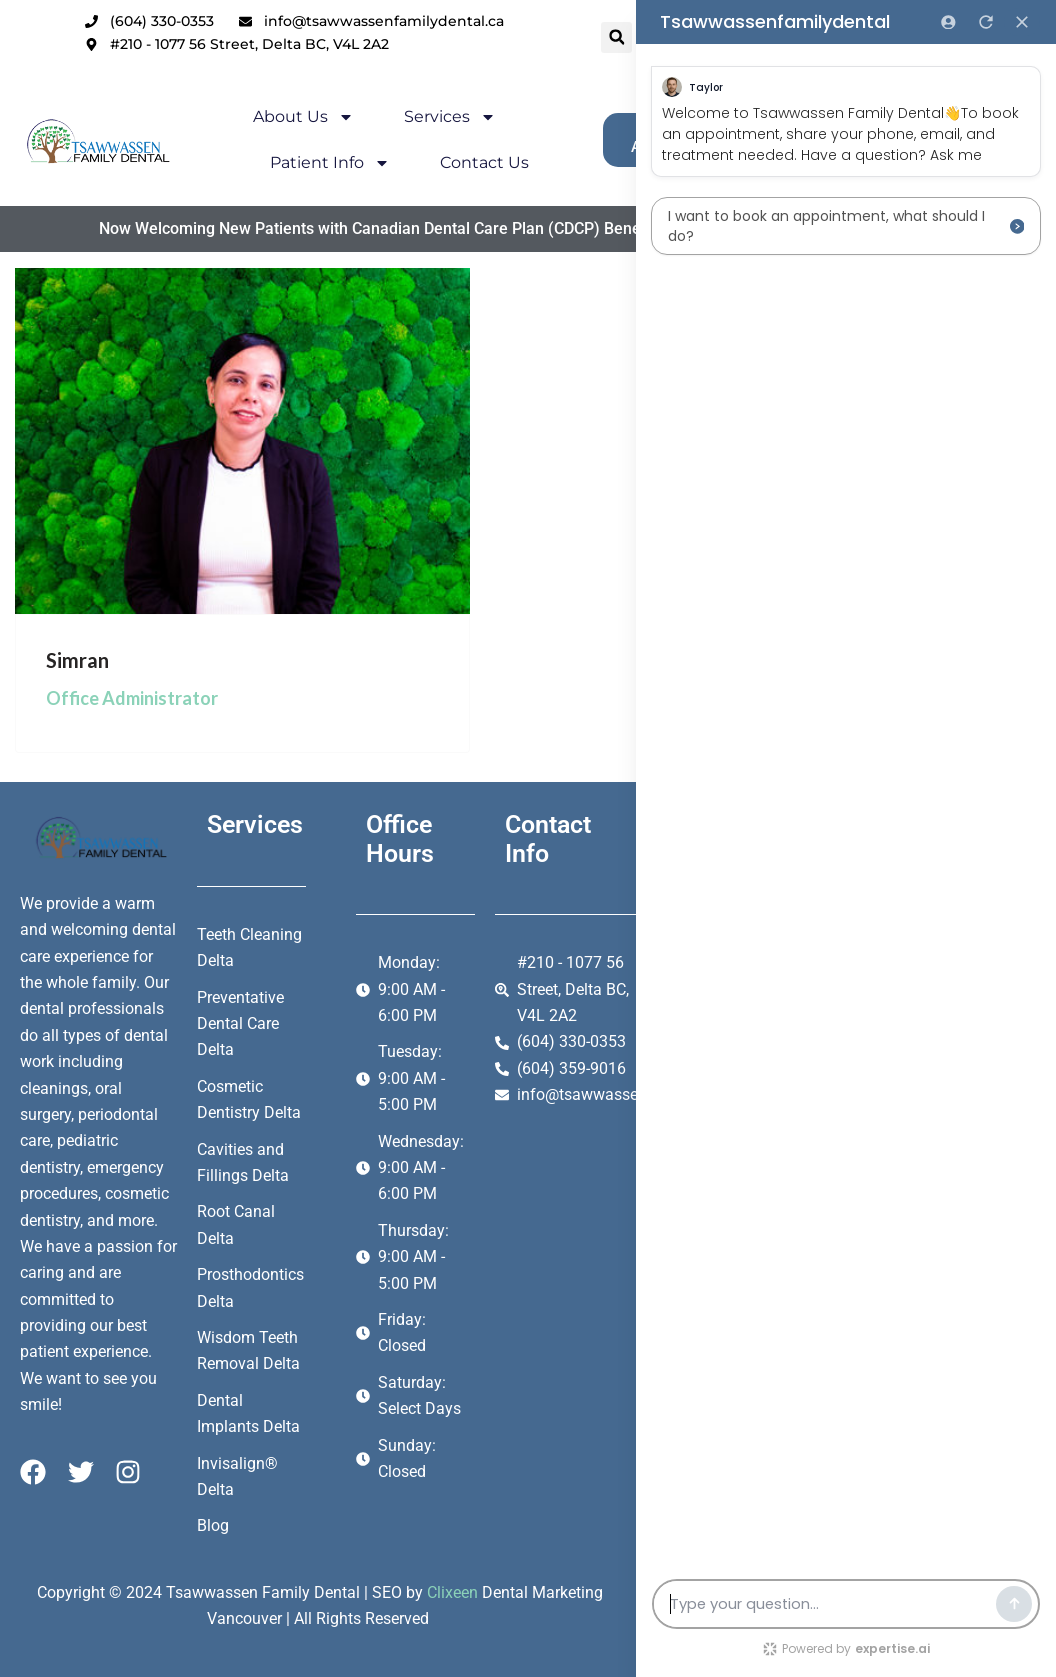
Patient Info (271, 163)
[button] (534, 37)
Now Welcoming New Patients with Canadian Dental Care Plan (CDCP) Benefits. (325, 228)
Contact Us (425, 162)
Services (391, 117)
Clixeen (452, 1592)
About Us (244, 117)
